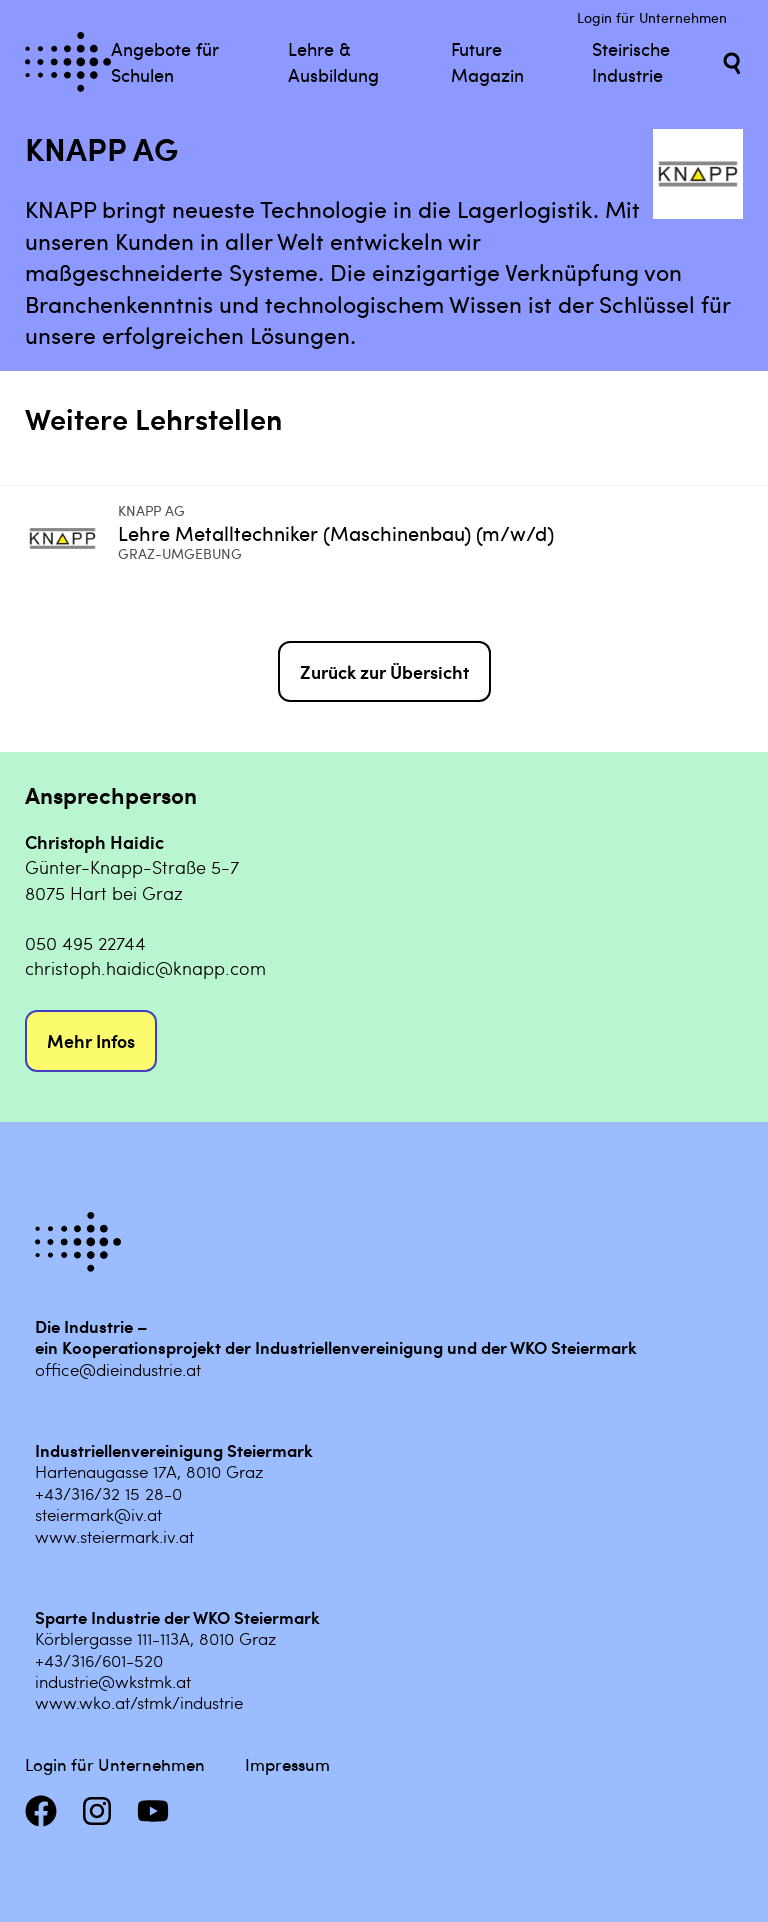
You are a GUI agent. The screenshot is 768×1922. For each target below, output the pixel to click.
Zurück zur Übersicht (384, 671)
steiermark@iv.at (98, 1514)
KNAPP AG (151, 510)
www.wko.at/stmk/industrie (139, 1702)
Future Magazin (487, 61)
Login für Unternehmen (652, 17)
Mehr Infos (91, 1040)
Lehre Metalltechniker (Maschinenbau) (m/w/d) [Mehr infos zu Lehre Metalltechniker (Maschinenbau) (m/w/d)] (336, 532)
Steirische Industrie (631, 61)
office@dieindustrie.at (118, 1369)
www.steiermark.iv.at (114, 1536)
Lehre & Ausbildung (333, 61)
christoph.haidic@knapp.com (145, 967)
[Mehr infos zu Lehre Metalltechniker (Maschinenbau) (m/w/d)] (71, 538)
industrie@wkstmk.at (113, 1681)
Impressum (287, 1764)
